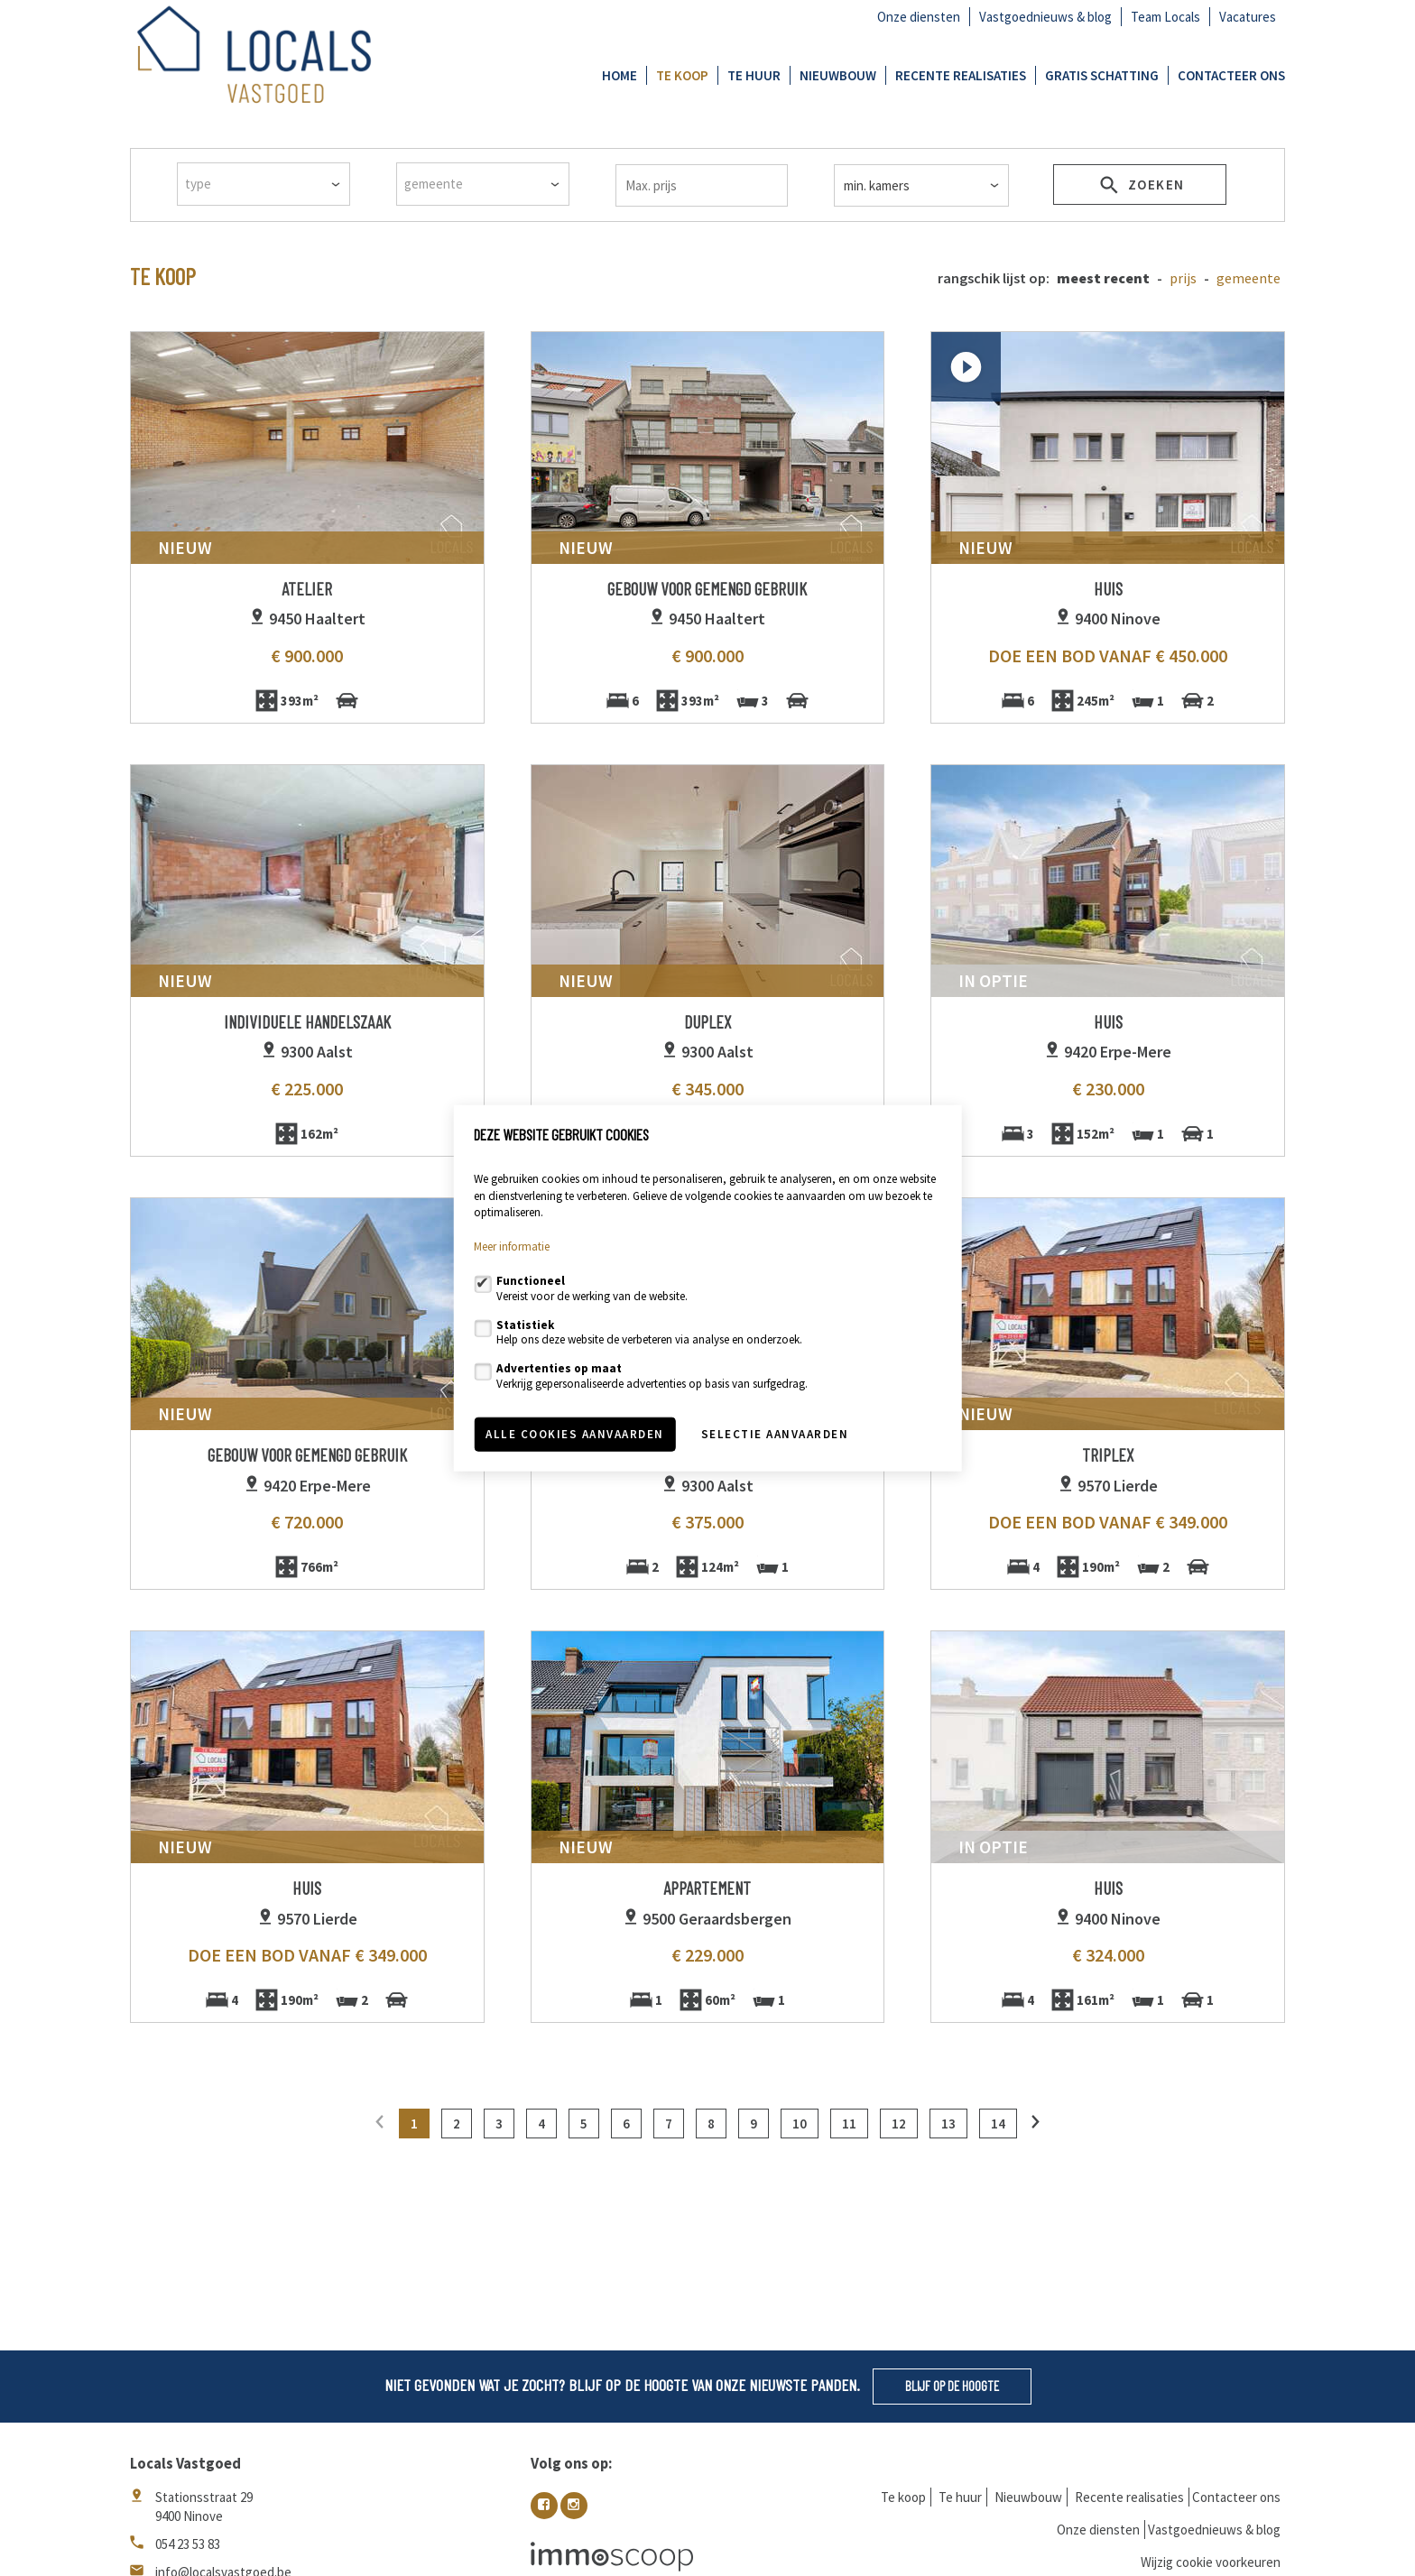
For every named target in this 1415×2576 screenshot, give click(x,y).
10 (799, 2123)
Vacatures (1247, 16)
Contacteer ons (1231, 75)
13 (948, 2123)
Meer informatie (512, 1246)
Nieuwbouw (838, 75)
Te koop (682, 75)
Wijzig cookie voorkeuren (1211, 2562)
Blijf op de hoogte (952, 2385)
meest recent (1103, 278)
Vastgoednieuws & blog (1045, 16)
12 (899, 2123)
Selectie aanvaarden (775, 1434)
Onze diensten (918, 16)
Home (619, 75)
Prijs (1183, 278)
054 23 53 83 (187, 2544)
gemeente (1248, 278)
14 (998, 2123)
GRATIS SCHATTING (1102, 75)
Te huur (754, 75)
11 (849, 2123)
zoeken (1140, 187)
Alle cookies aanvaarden (575, 1434)
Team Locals (1165, 16)
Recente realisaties (960, 75)
